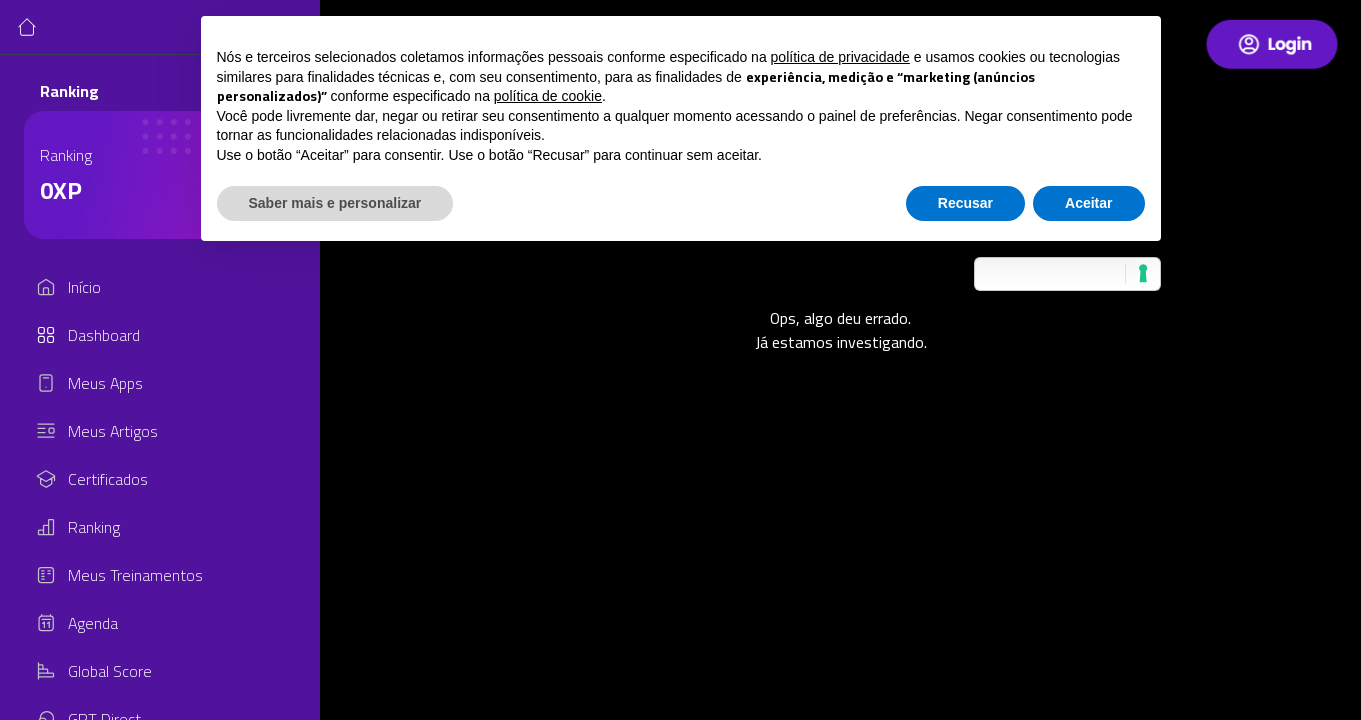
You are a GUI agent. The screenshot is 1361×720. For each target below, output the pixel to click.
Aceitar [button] (1088, 203)
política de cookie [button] (548, 96)
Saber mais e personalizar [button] (335, 203)
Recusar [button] (965, 203)
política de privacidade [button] (840, 57)
